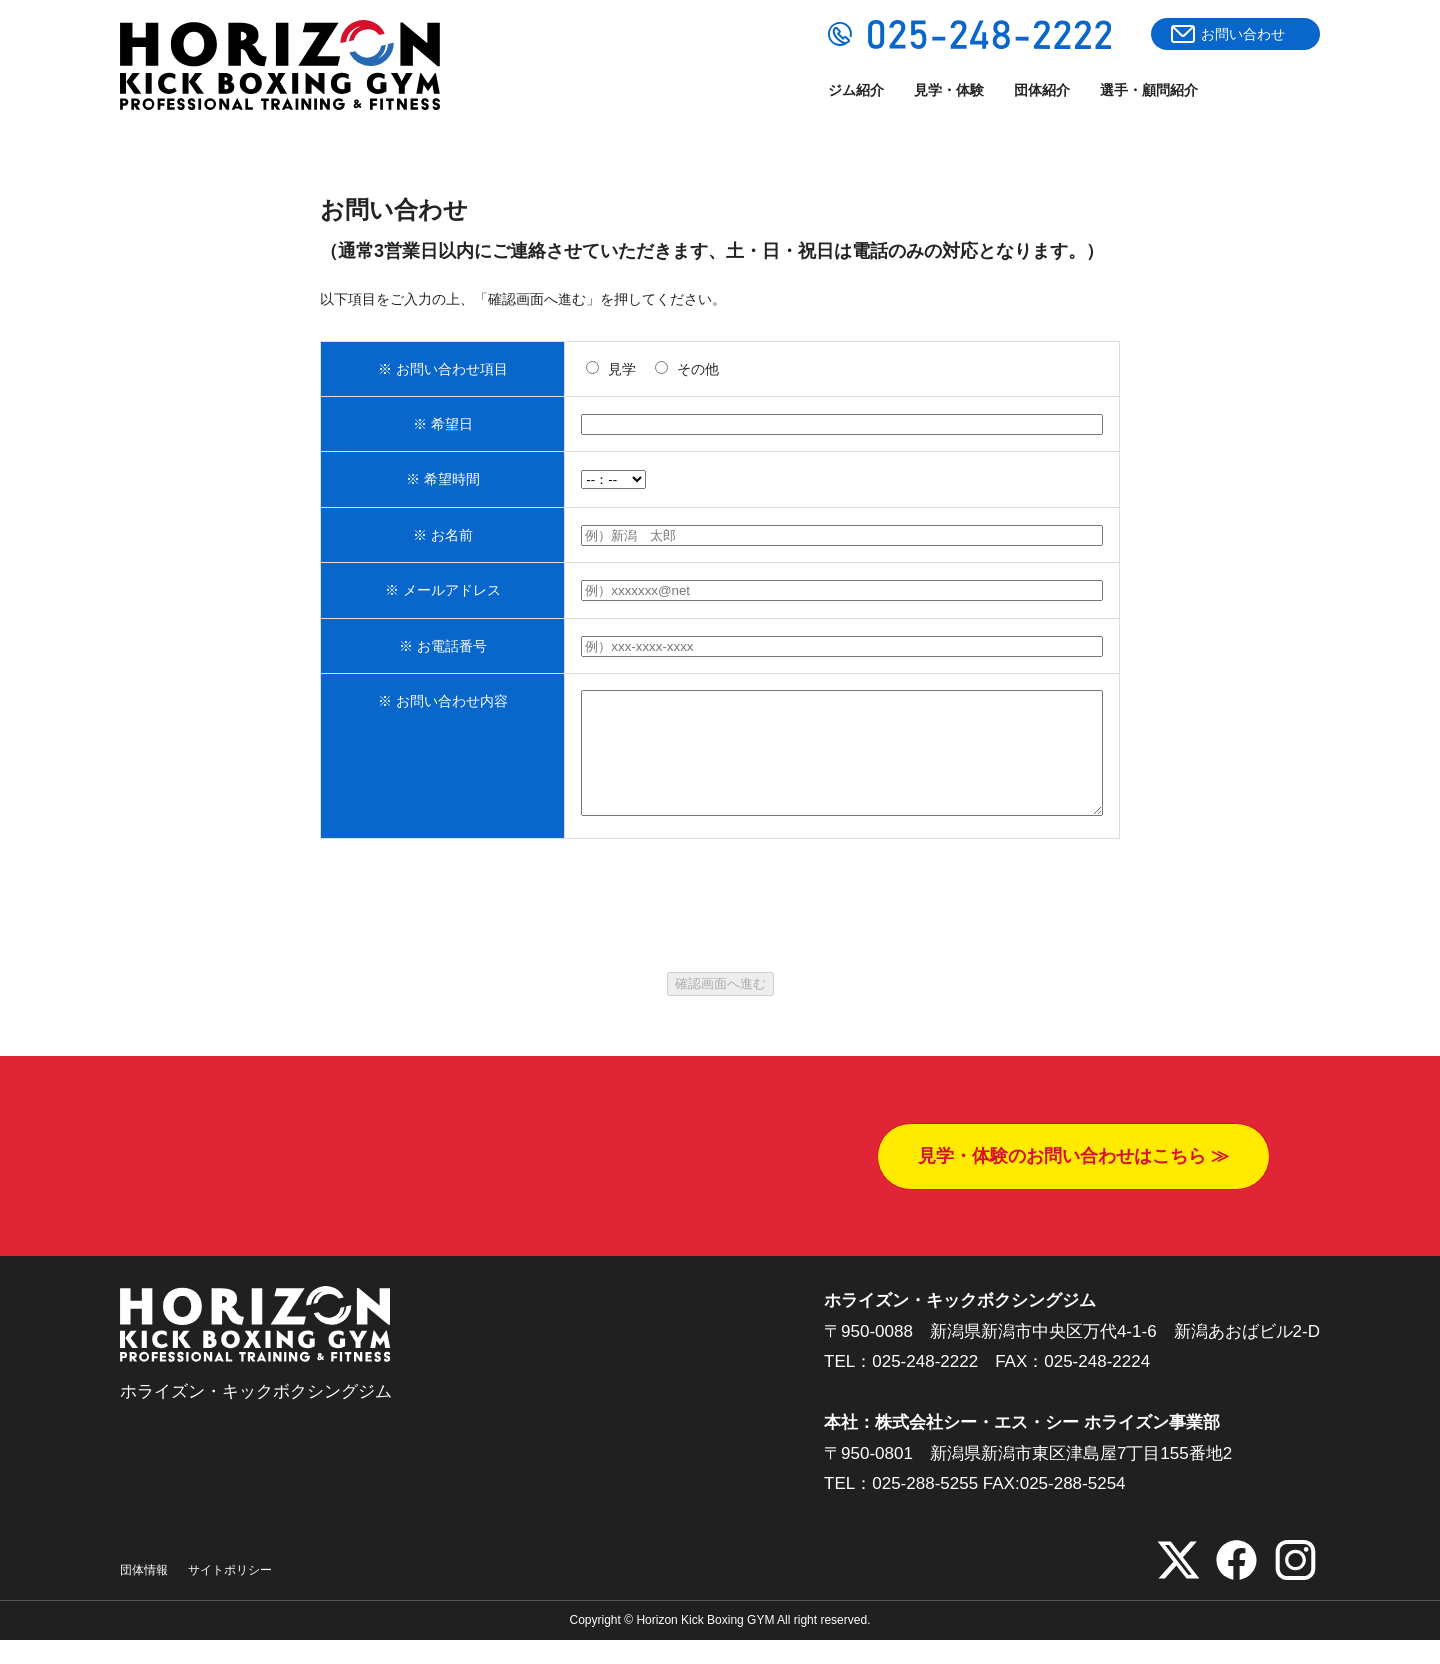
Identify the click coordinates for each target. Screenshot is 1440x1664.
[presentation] (720, 942)
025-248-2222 (925, 1385)
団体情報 (144, 1594)
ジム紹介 (856, 90)
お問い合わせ (1243, 34)
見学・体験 (949, 90)
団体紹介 (1042, 90)
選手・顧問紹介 (1149, 90)
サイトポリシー (230, 1594)
